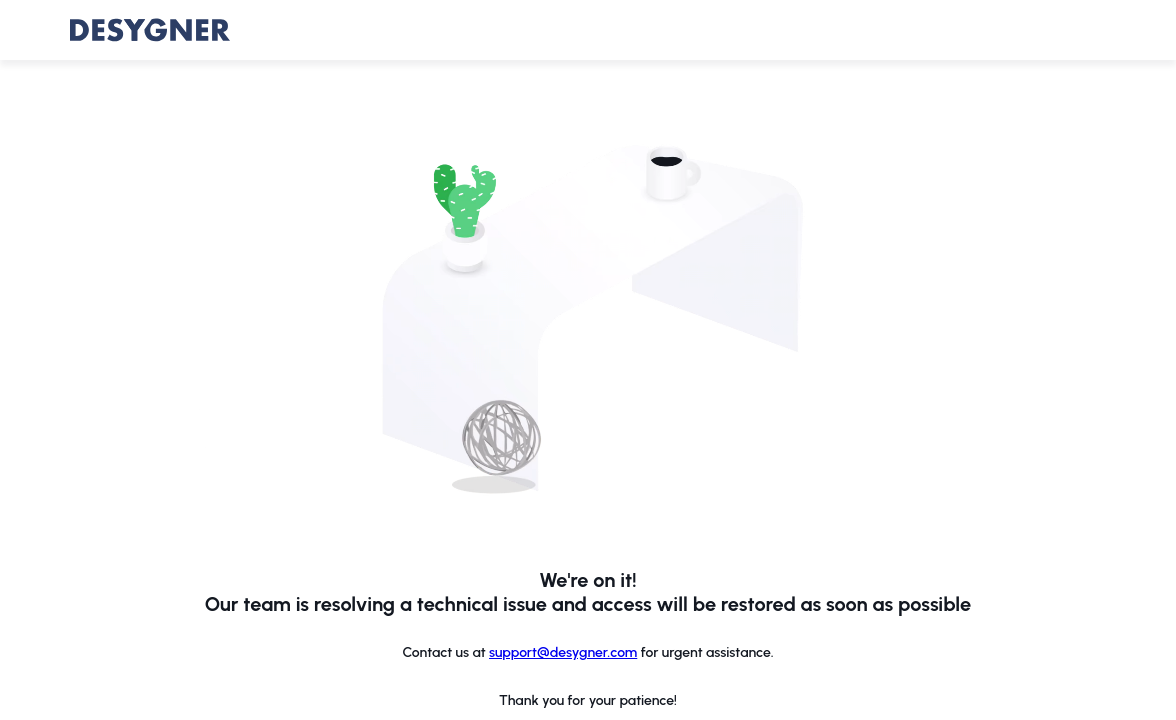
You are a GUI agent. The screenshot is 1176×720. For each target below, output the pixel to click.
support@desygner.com (563, 652)
